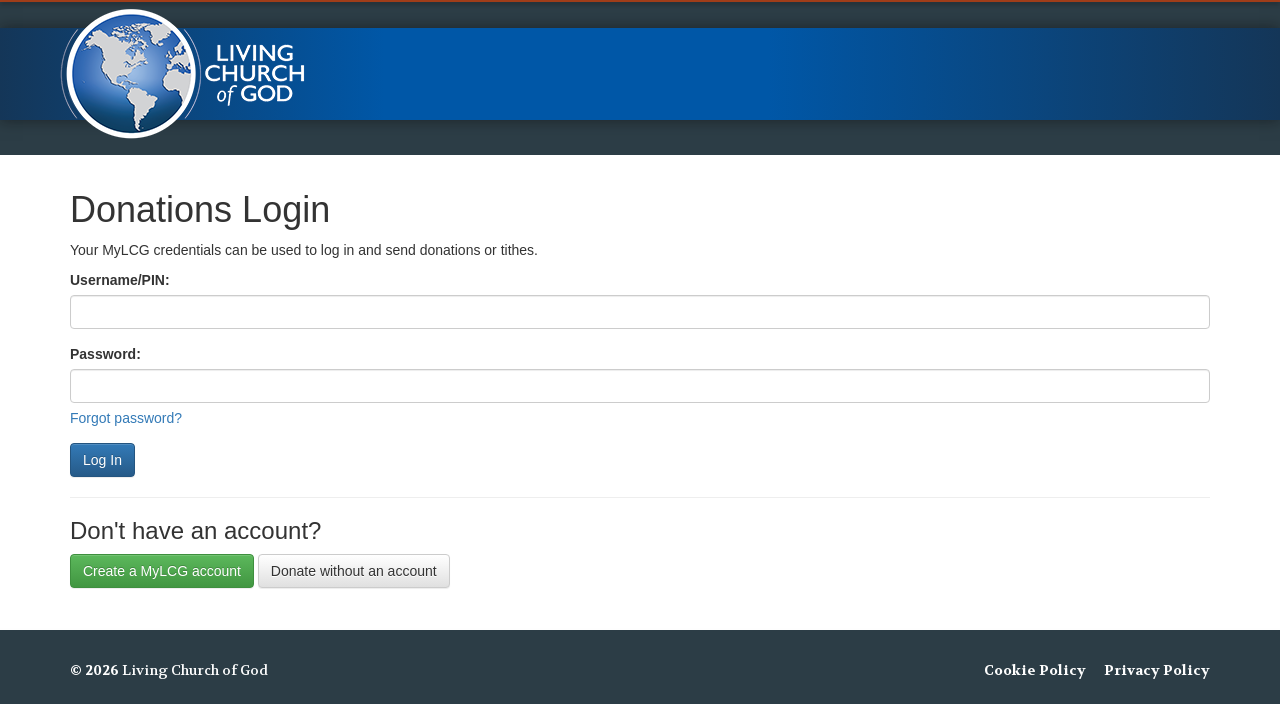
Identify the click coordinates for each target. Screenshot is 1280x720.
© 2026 (94, 670)
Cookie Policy (1035, 670)
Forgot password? (126, 418)
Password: (105, 354)
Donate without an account (354, 571)
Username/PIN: (120, 280)
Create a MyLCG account (162, 571)
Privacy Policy (1157, 670)
